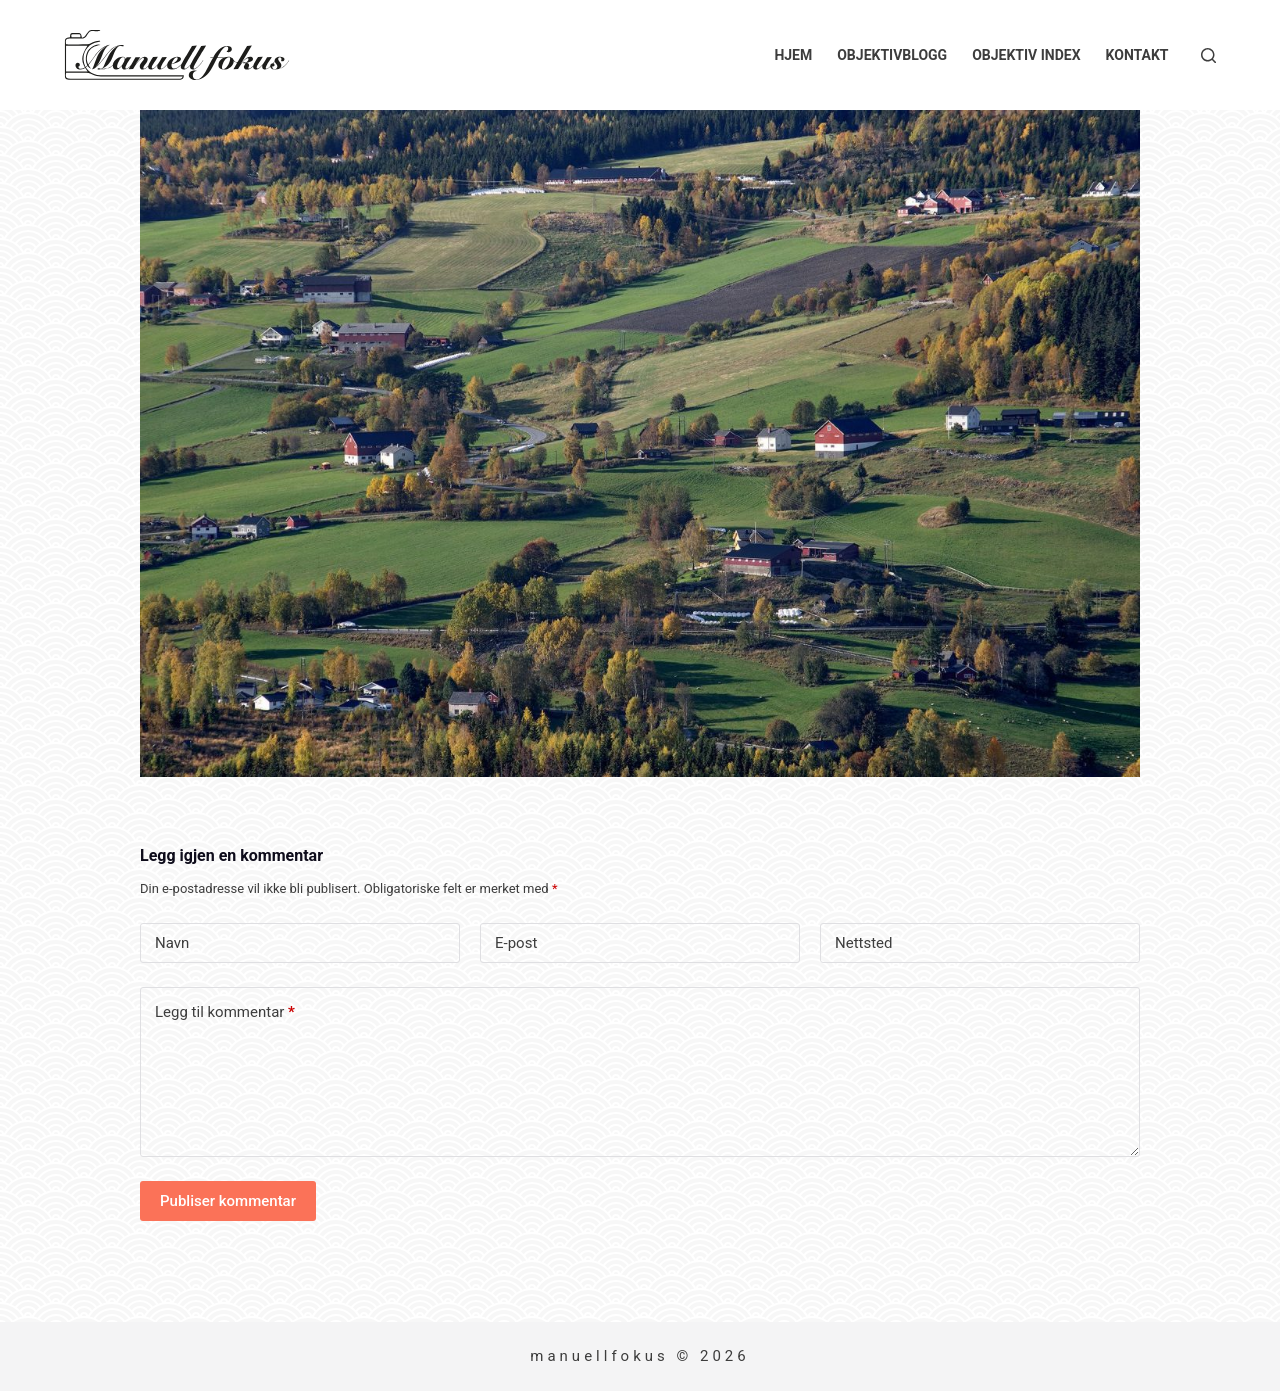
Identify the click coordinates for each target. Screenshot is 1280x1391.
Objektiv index (1026, 55)
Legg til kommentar (225, 1012)
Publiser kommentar (228, 1201)
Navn (172, 943)
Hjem (793, 55)
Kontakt (1137, 55)
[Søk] (1208, 55)
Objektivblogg (892, 55)
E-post (516, 943)
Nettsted (864, 943)
